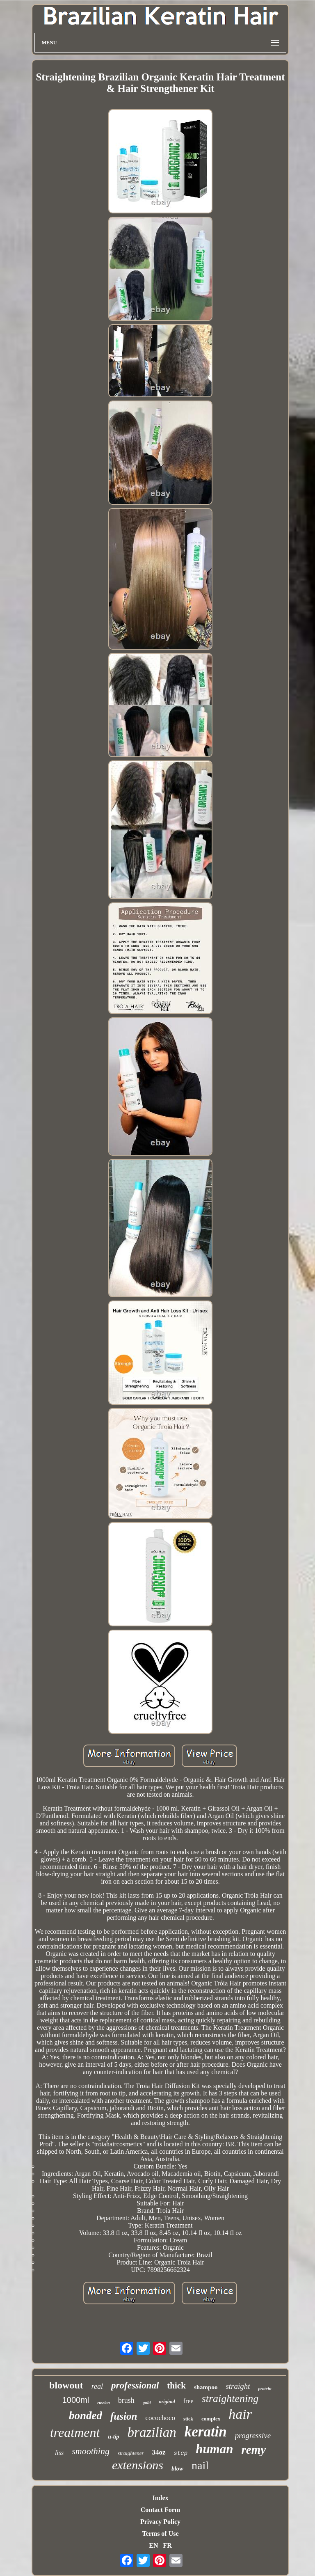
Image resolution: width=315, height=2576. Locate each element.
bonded (85, 2415)
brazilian (152, 2432)
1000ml (75, 2399)
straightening (230, 2398)
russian (103, 2402)
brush (126, 2400)
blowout (66, 2385)
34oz (158, 2452)
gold (147, 2402)
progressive (253, 2435)
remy (253, 2449)
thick (176, 2386)
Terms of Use (160, 2533)
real (97, 2386)
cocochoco (160, 2418)
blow (177, 2468)
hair (240, 2414)
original (167, 2401)
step (181, 2453)
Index (160, 2497)
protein (265, 2388)
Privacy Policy (160, 2521)
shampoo (206, 2387)
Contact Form (160, 2509)
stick (188, 2419)
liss (59, 2452)
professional (135, 2385)
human (214, 2449)
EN (153, 2545)
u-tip (113, 2437)
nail (200, 2465)
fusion (123, 2416)
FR (167, 2545)
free (188, 2400)
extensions (137, 2465)
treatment (75, 2432)
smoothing (91, 2451)
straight (238, 2386)
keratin (206, 2432)
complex (210, 2419)
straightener (131, 2453)
